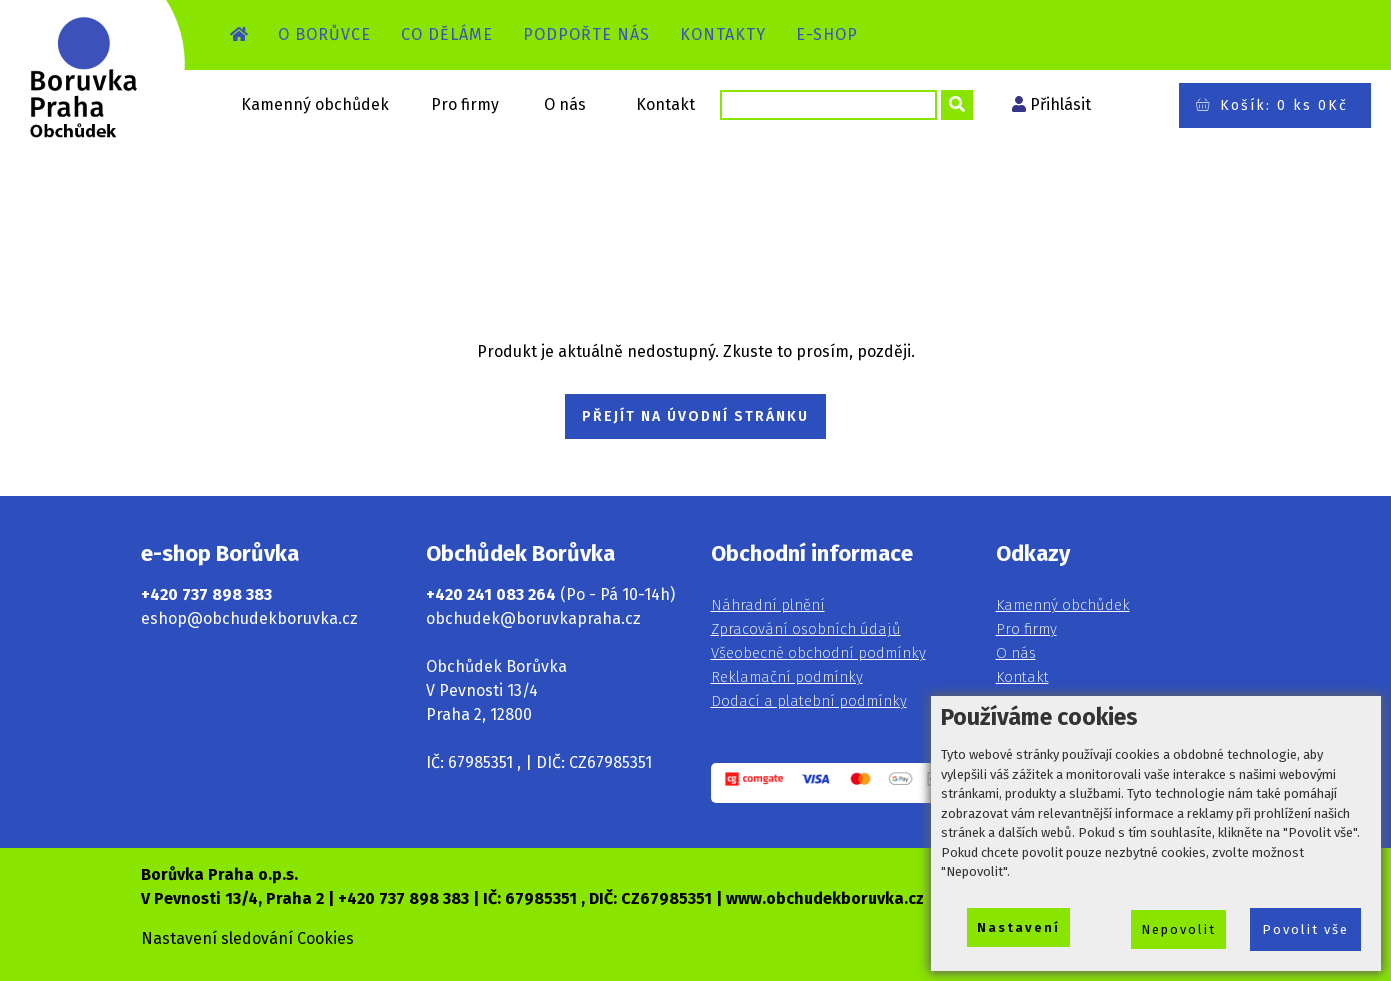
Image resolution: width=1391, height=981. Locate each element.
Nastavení (1018, 927)
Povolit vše (1305, 929)
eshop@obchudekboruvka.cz (249, 618)
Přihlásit (1060, 104)
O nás (565, 104)
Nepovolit (1178, 929)
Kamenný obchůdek (315, 104)
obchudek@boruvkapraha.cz (533, 618)
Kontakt (665, 104)
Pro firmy (465, 104)
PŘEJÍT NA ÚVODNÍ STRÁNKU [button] (695, 416)
